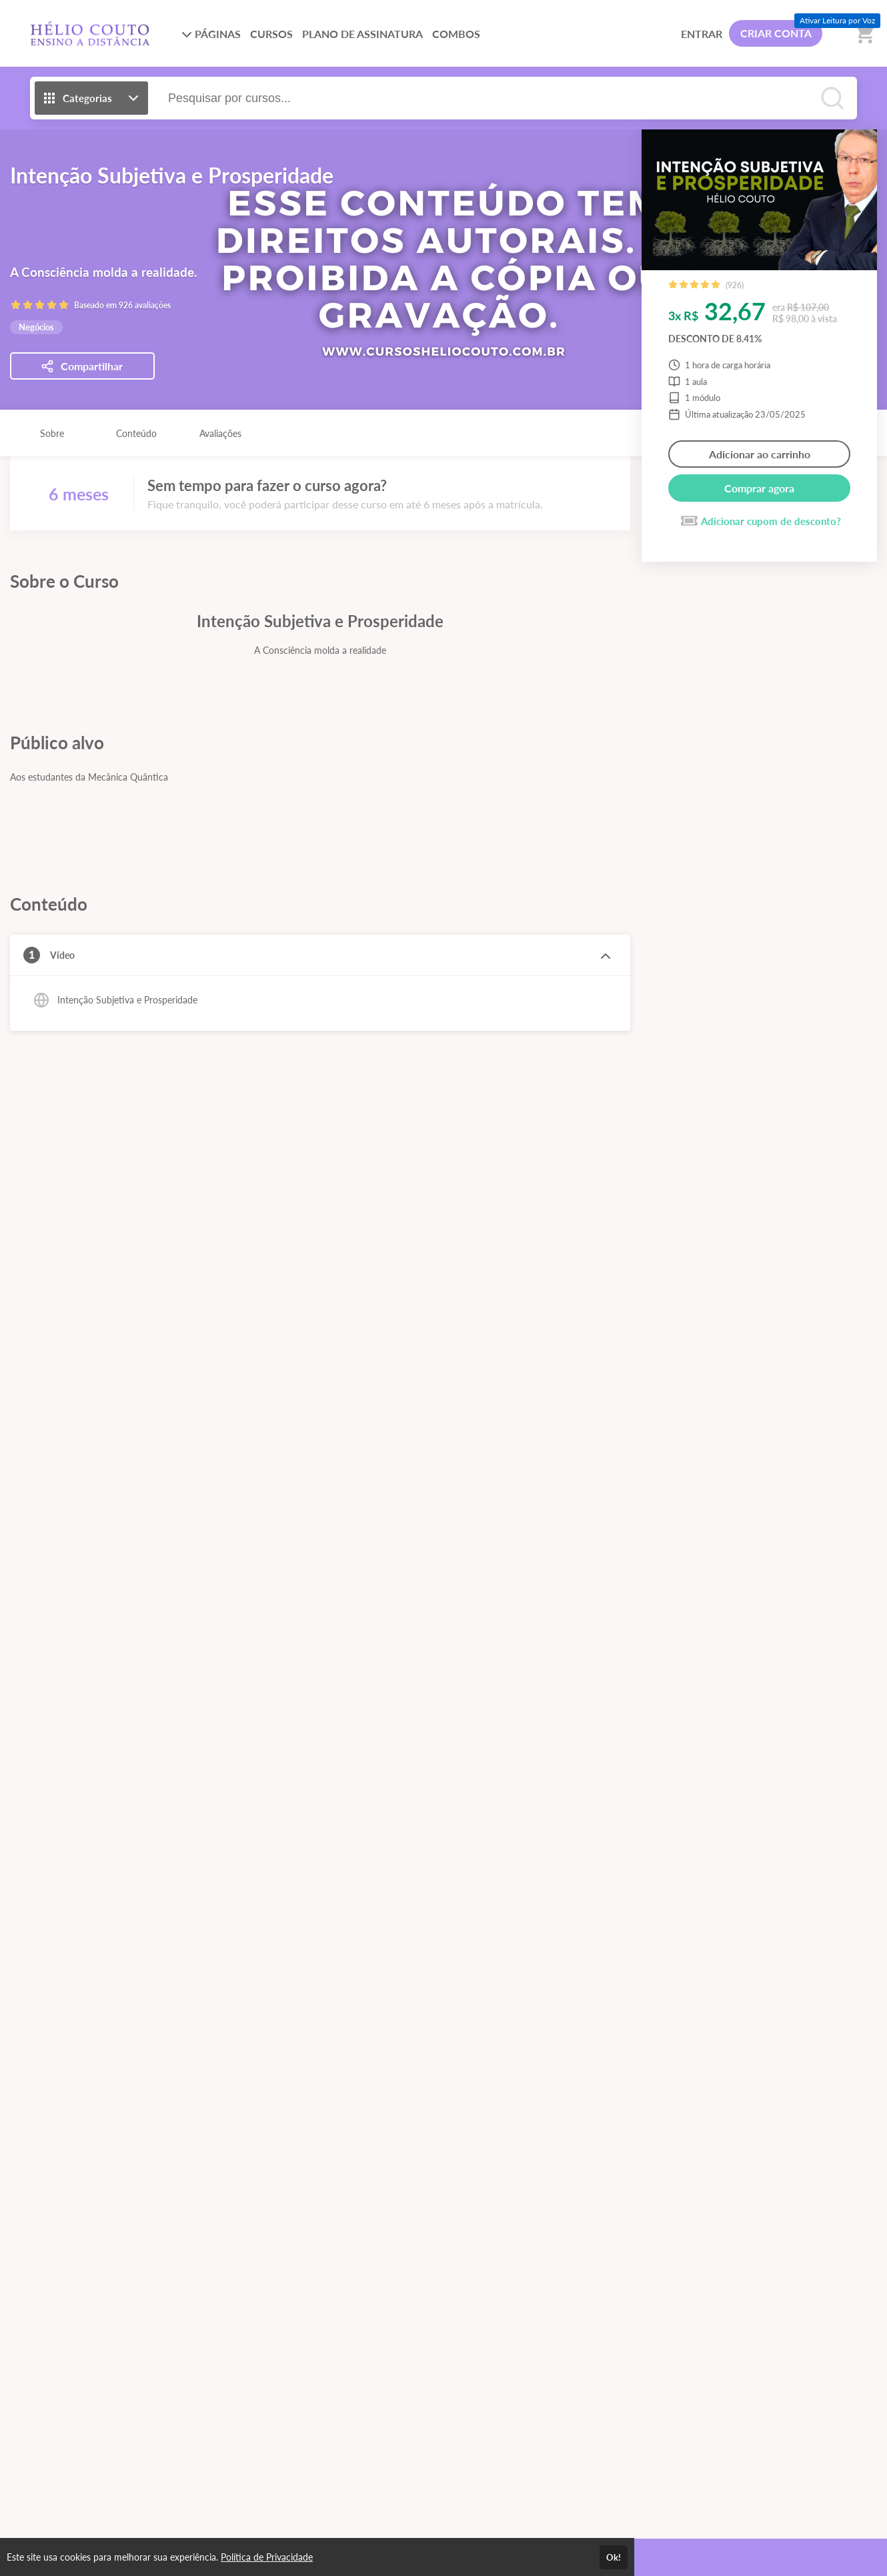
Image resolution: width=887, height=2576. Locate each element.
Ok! (613, 2557)
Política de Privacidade (267, 2557)
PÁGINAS (211, 33)
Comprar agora (759, 488)
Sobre (52, 433)
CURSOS (271, 33)
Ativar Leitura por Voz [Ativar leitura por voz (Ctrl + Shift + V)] (837, 20)
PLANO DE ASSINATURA (362, 33)
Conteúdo (136, 433)
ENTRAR (701, 33)
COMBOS (456, 33)
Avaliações (220, 433)
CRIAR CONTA (776, 33)
